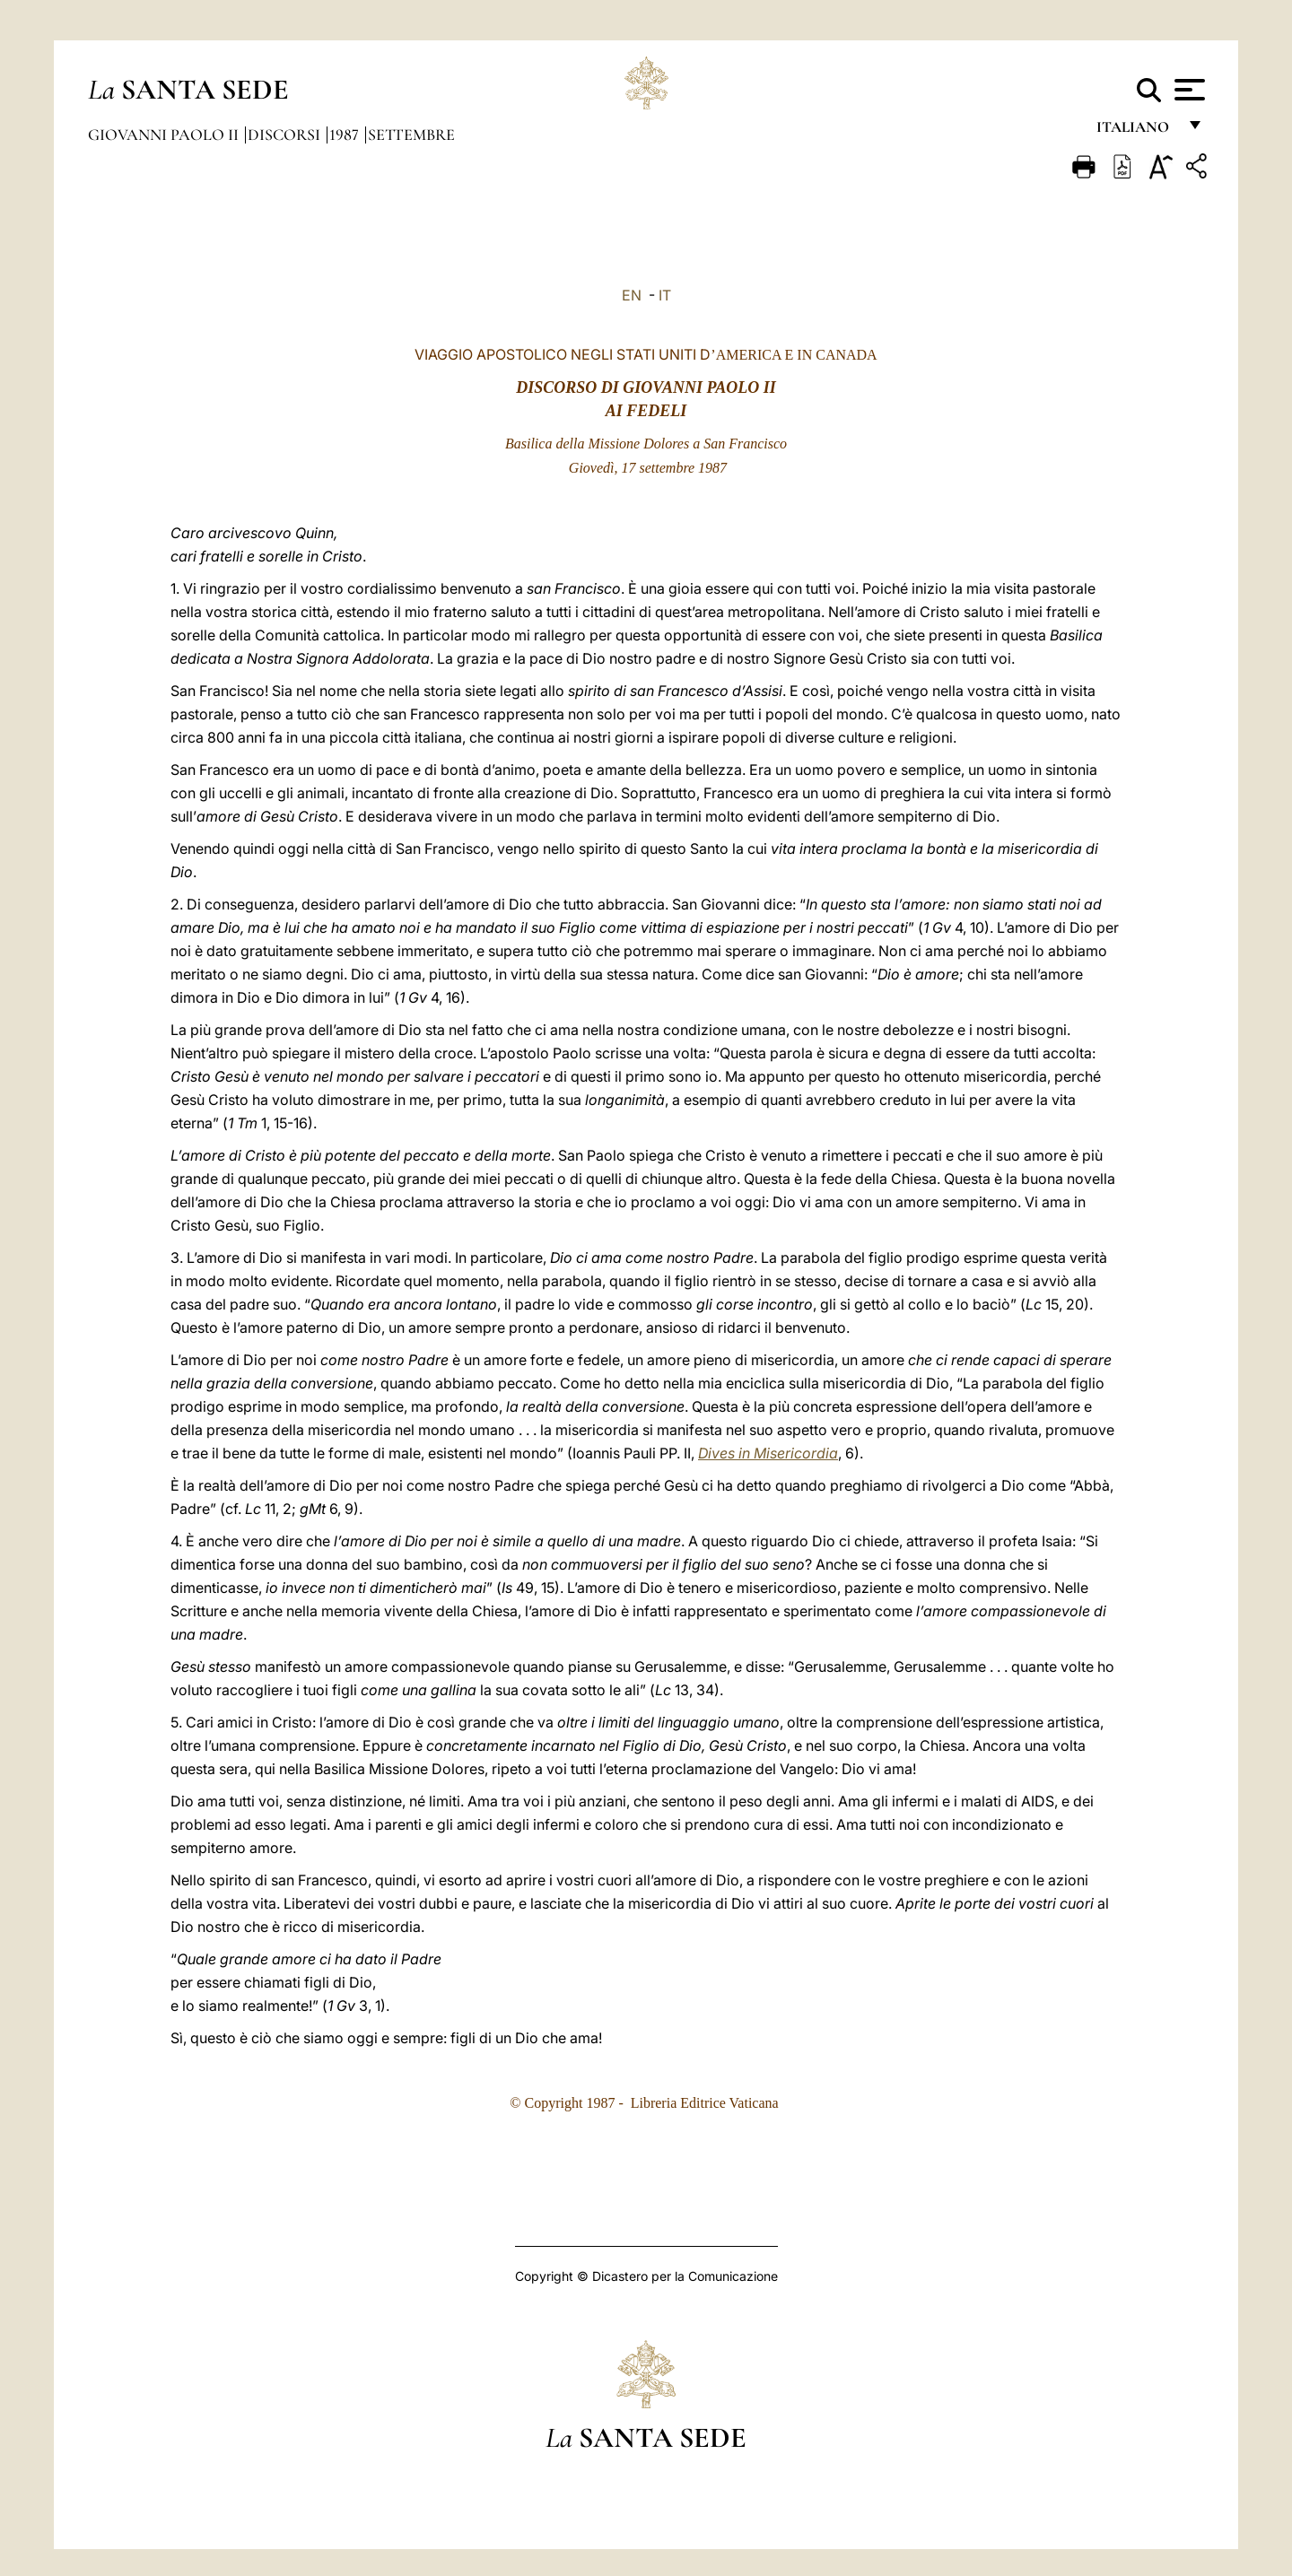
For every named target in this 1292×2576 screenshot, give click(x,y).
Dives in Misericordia (768, 1453)
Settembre (411, 134)
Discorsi (286, 134)
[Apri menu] (1187, 89)
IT (665, 295)
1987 (345, 134)
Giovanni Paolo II (165, 134)
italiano (1136, 132)
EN (632, 295)
